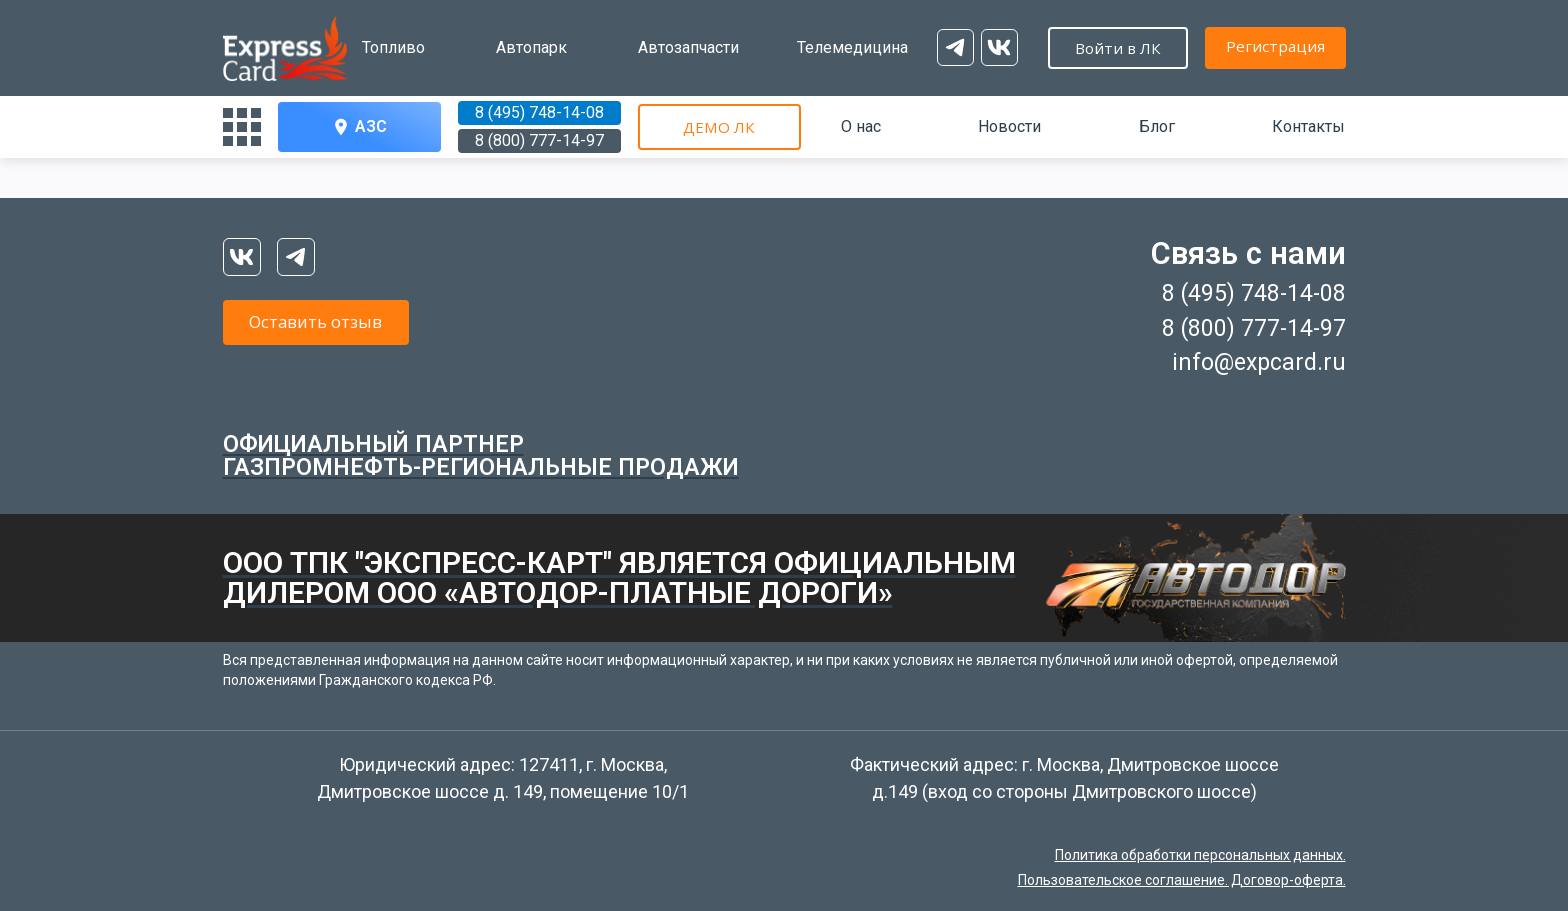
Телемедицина (806, 47)
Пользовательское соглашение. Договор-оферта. (1182, 880)
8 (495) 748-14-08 (539, 112)
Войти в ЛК (1264, 48)
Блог (1157, 126)
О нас (861, 126)
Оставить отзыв (343, 325)
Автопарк (516, 47)
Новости (1009, 126)
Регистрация (1084, 46)
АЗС (359, 127)
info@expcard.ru (1259, 362)
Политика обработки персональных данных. (1200, 855)
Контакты (1308, 126)
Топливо (393, 47)
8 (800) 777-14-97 (539, 140)
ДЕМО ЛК (719, 127)
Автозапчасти (658, 47)
